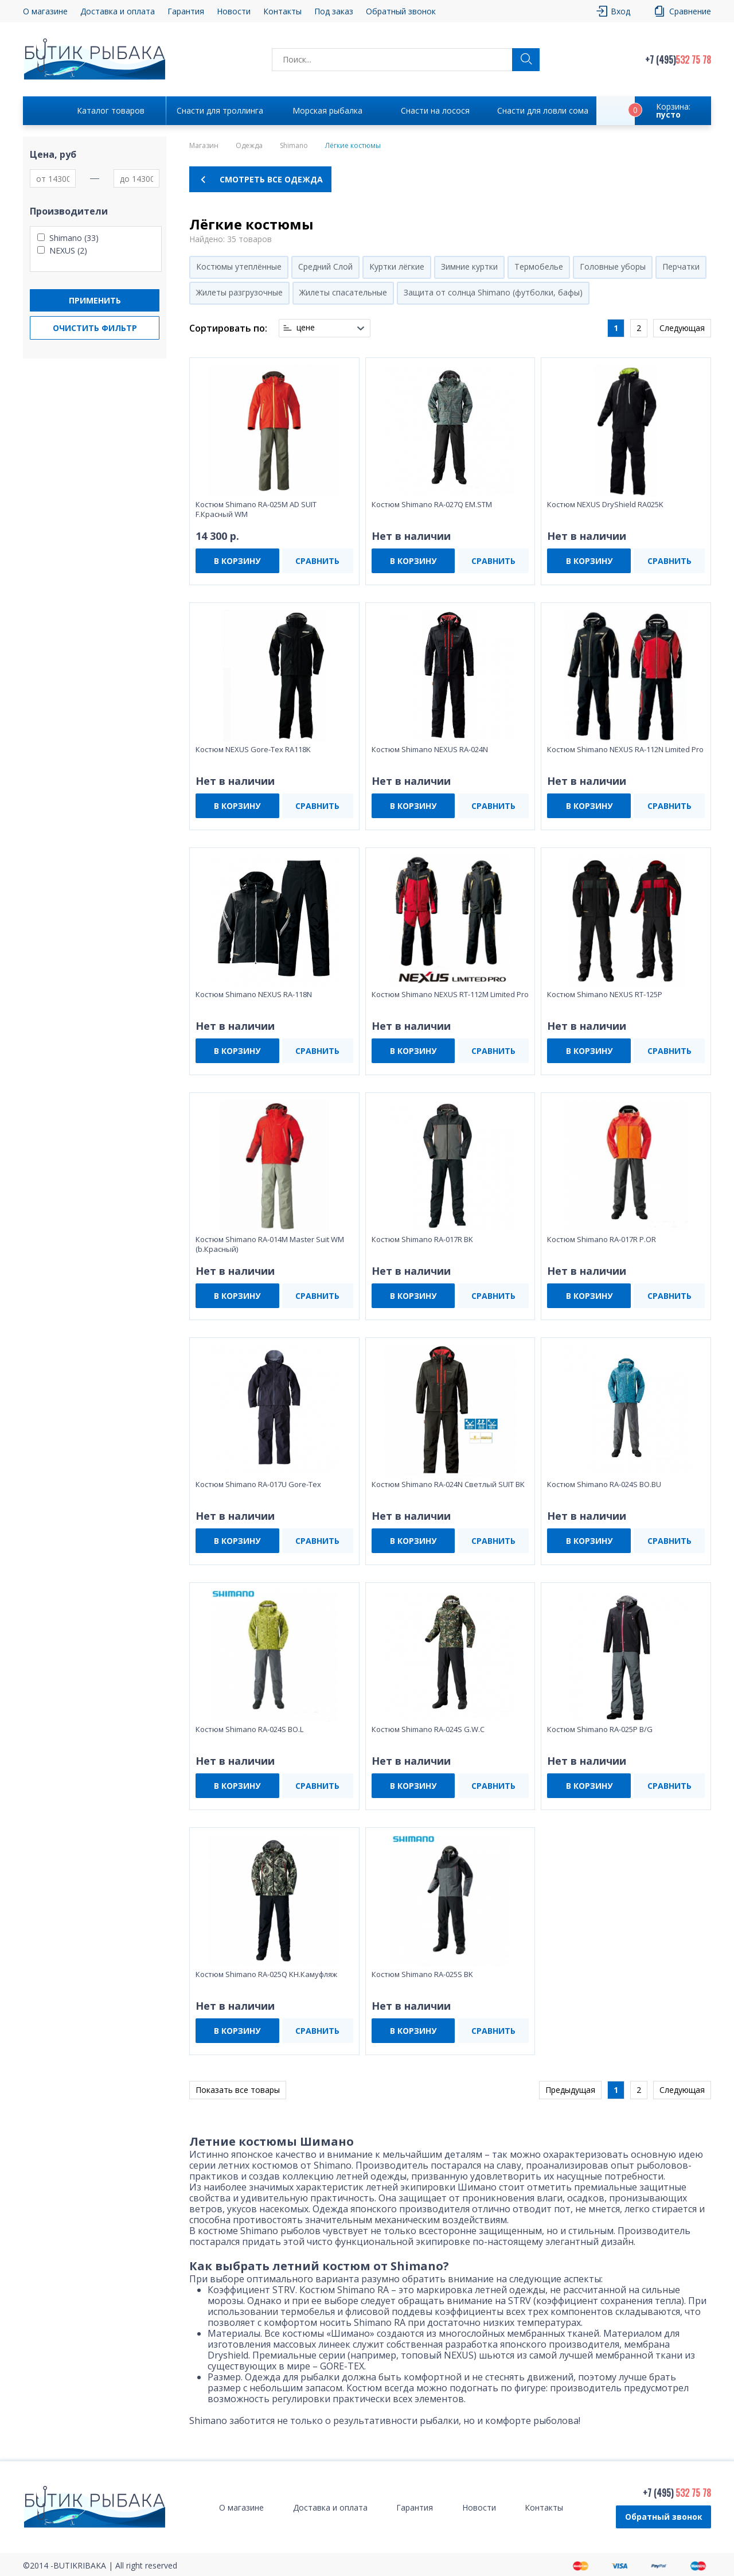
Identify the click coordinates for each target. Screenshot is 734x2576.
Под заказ (333, 11)
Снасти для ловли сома (542, 110)
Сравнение (690, 11)
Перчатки (681, 266)
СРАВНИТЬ (317, 560)
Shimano (294, 145)
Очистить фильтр (95, 327)
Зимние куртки (469, 266)
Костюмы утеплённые (239, 266)
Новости (234, 11)
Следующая (682, 327)
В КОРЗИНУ (237, 560)
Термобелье (538, 266)
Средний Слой (325, 266)
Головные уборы (613, 266)
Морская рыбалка (327, 110)
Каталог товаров (111, 110)
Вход (620, 11)
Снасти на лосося (435, 110)
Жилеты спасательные (343, 292)
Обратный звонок (401, 11)
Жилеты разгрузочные (239, 292)
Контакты (282, 11)
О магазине (45, 11)
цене (305, 328)
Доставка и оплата (117, 11)
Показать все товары (238, 2089)
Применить (95, 300)
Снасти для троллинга (220, 110)
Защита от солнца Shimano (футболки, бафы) (493, 292)
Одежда (249, 145)
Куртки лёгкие (396, 266)
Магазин (203, 145)
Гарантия (185, 11)
